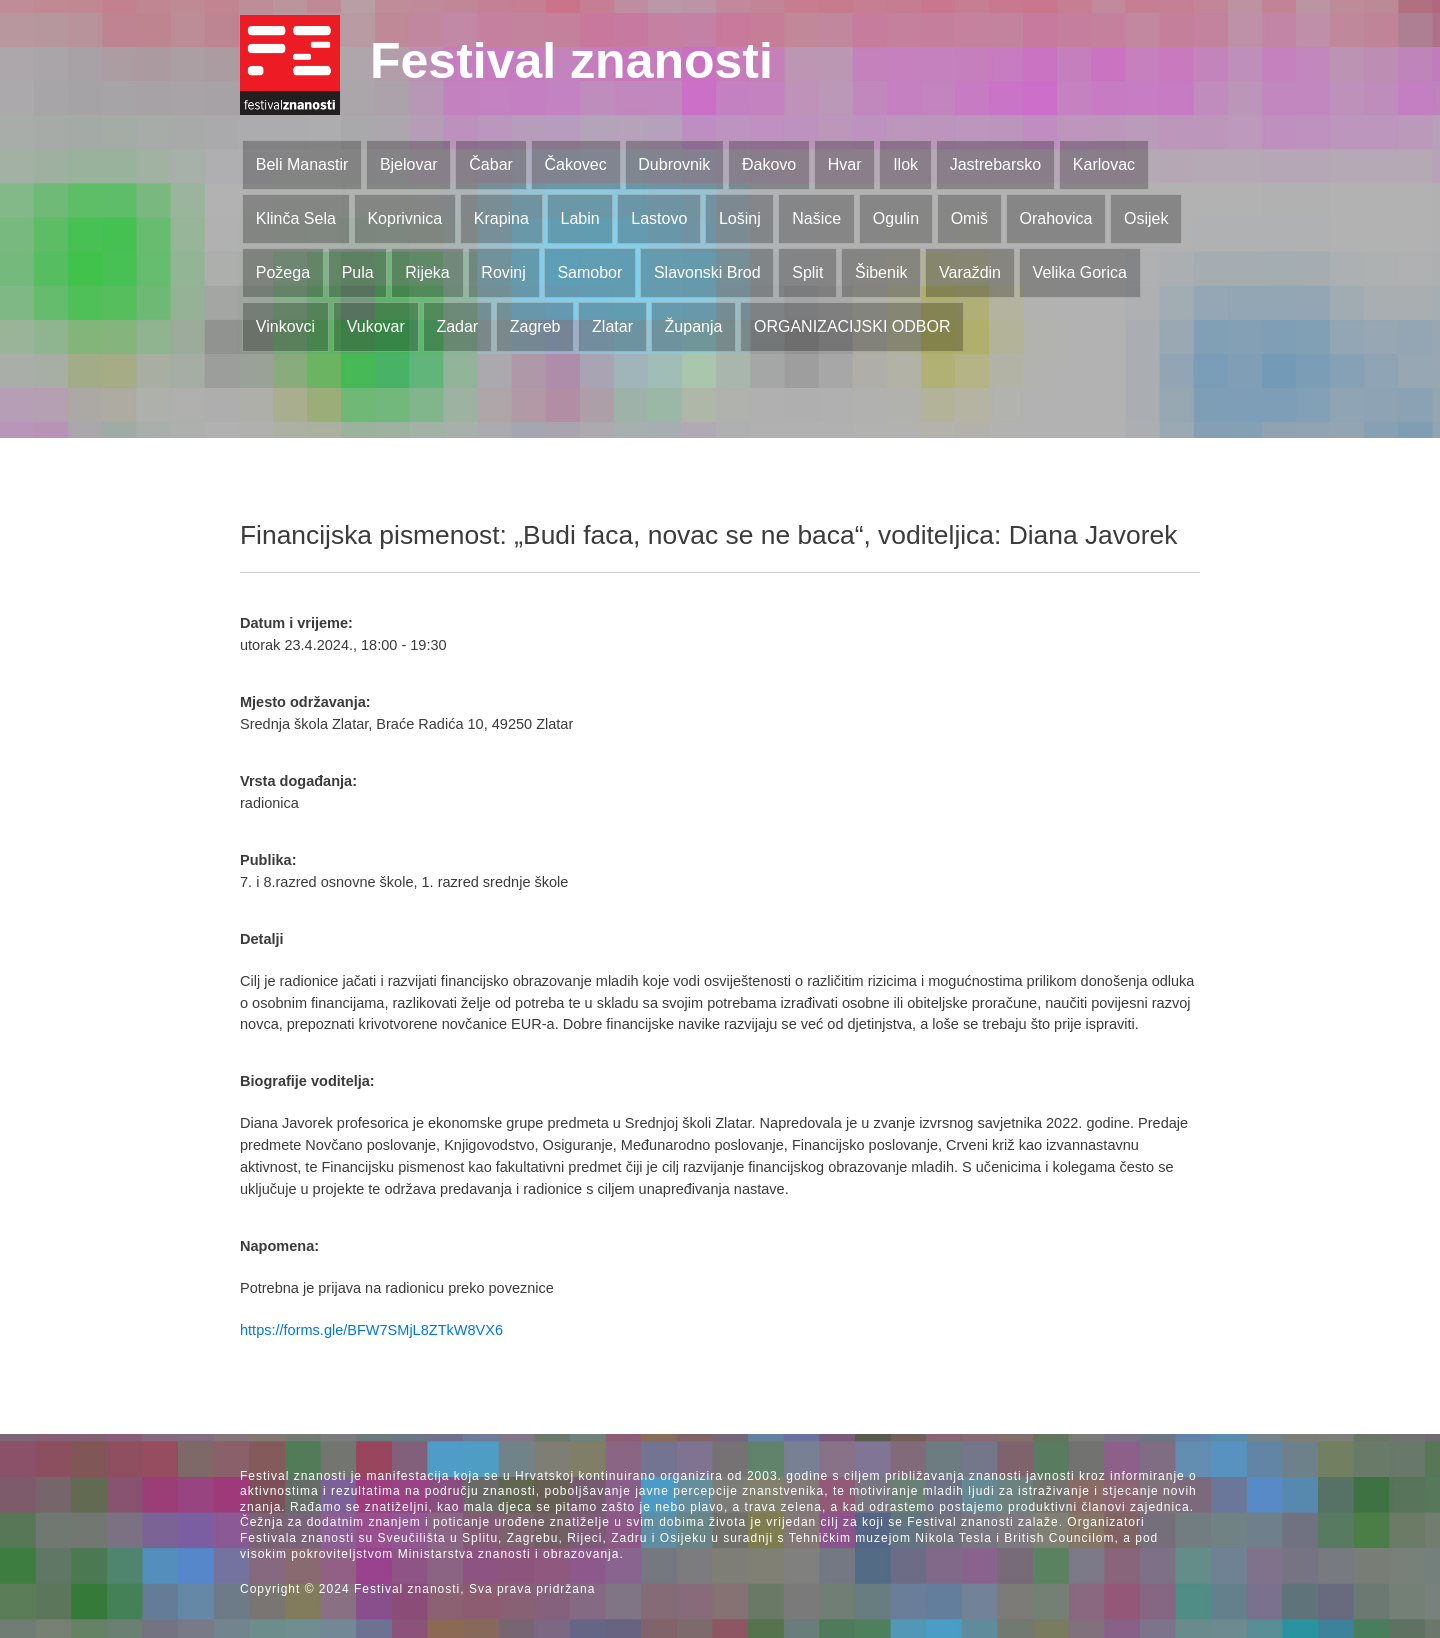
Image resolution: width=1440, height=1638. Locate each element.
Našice (816, 218)
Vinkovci (285, 326)
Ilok (905, 164)
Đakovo (769, 164)
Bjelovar (409, 164)
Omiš (969, 218)
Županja (694, 326)
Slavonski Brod (707, 272)
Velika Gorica (1080, 272)
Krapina (501, 218)
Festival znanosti (571, 61)
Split (807, 272)
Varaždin (970, 272)
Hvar (845, 164)
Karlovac (1104, 164)
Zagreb (535, 326)
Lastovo (659, 218)
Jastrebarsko (996, 164)
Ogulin (896, 218)
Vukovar (376, 326)
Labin (579, 218)
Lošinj (740, 218)
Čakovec (575, 164)
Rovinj (503, 272)
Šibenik (881, 272)
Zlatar (612, 326)
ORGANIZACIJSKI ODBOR (852, 326)
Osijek (1146, 218)
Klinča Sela (296, 218)
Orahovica (1056, 218)
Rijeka (427, 272)
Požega (283, 272)
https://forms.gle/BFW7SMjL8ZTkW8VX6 (371, 1330)
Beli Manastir (302, 164)
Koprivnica (404, 218)
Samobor (589, 272)
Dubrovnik (674, 164)
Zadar (457, 326)
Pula (358, 272)
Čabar (491, 164)
